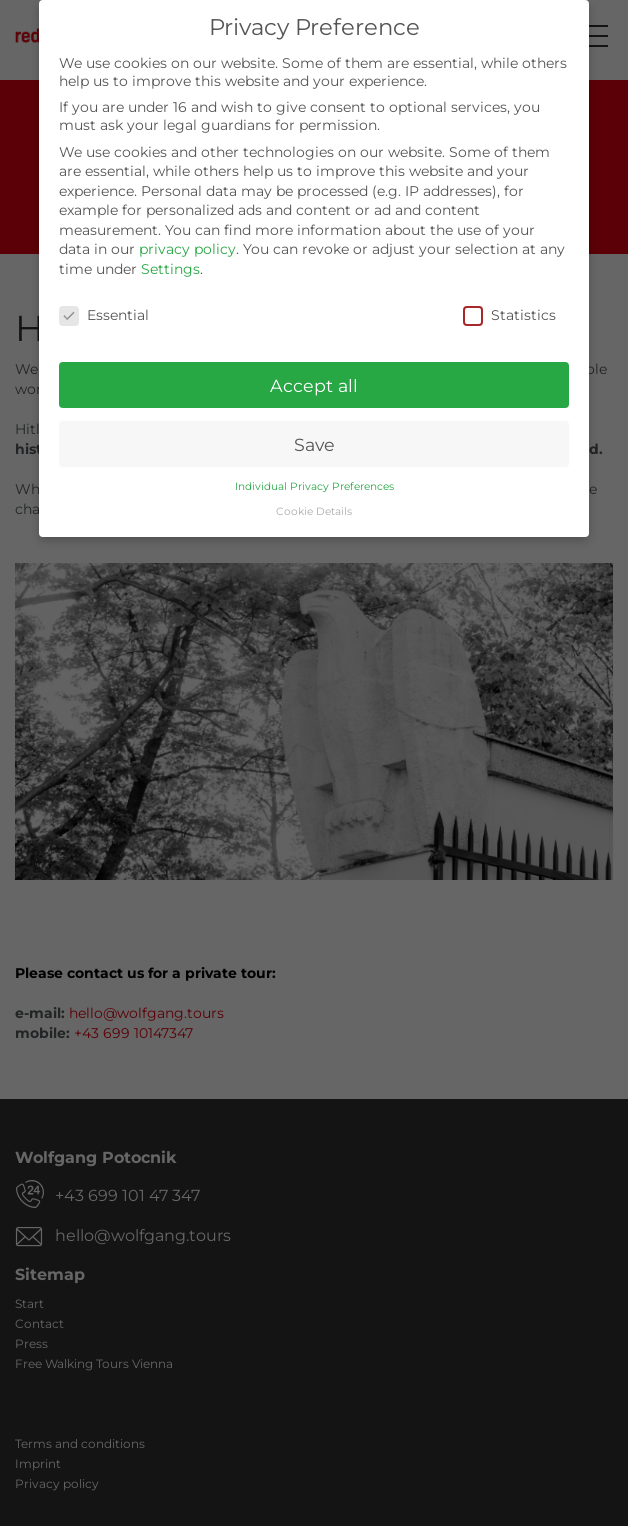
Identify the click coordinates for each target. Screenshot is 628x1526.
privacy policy (187, 244)
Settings (170, 264)
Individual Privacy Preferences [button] (314, 481)
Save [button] (314, 438)
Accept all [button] (314, 379)
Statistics (509, 309)
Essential (104, 309)
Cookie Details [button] (314, 505)
